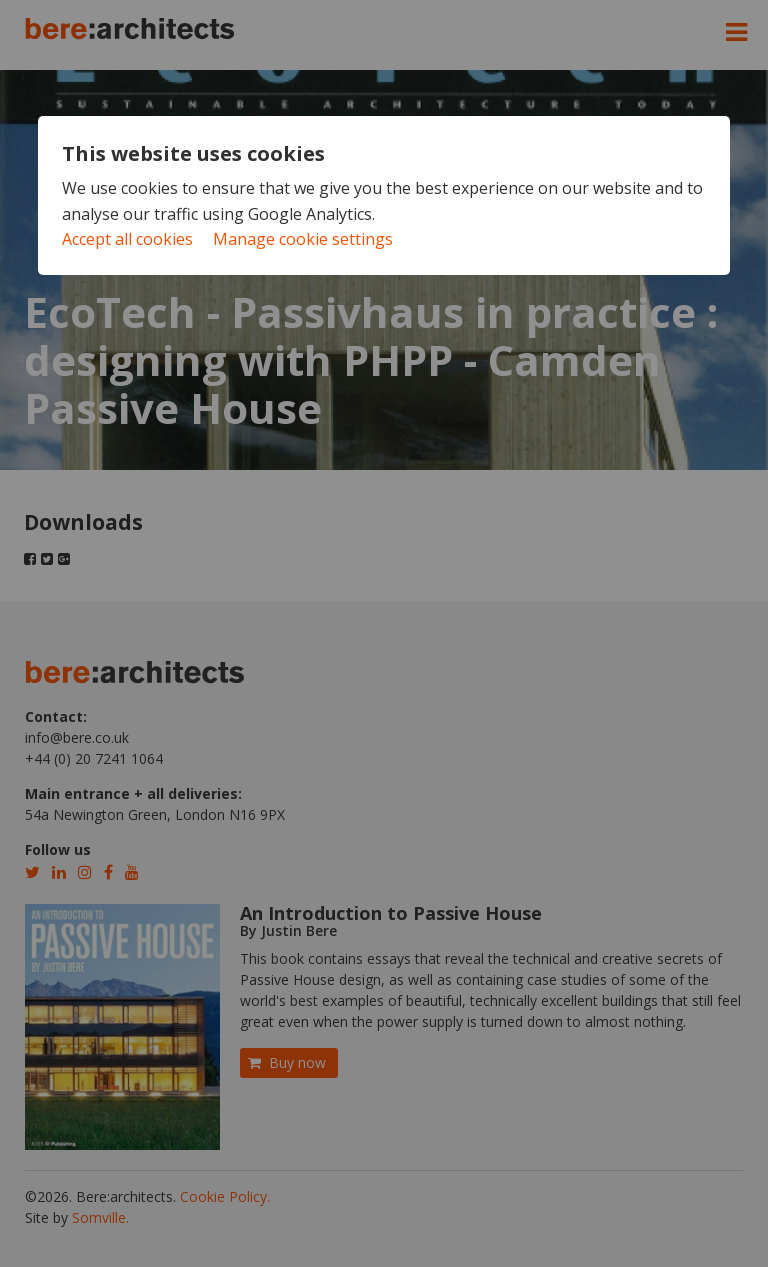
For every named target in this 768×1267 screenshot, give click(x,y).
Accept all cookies (127, 239)
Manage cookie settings (303, 239)
